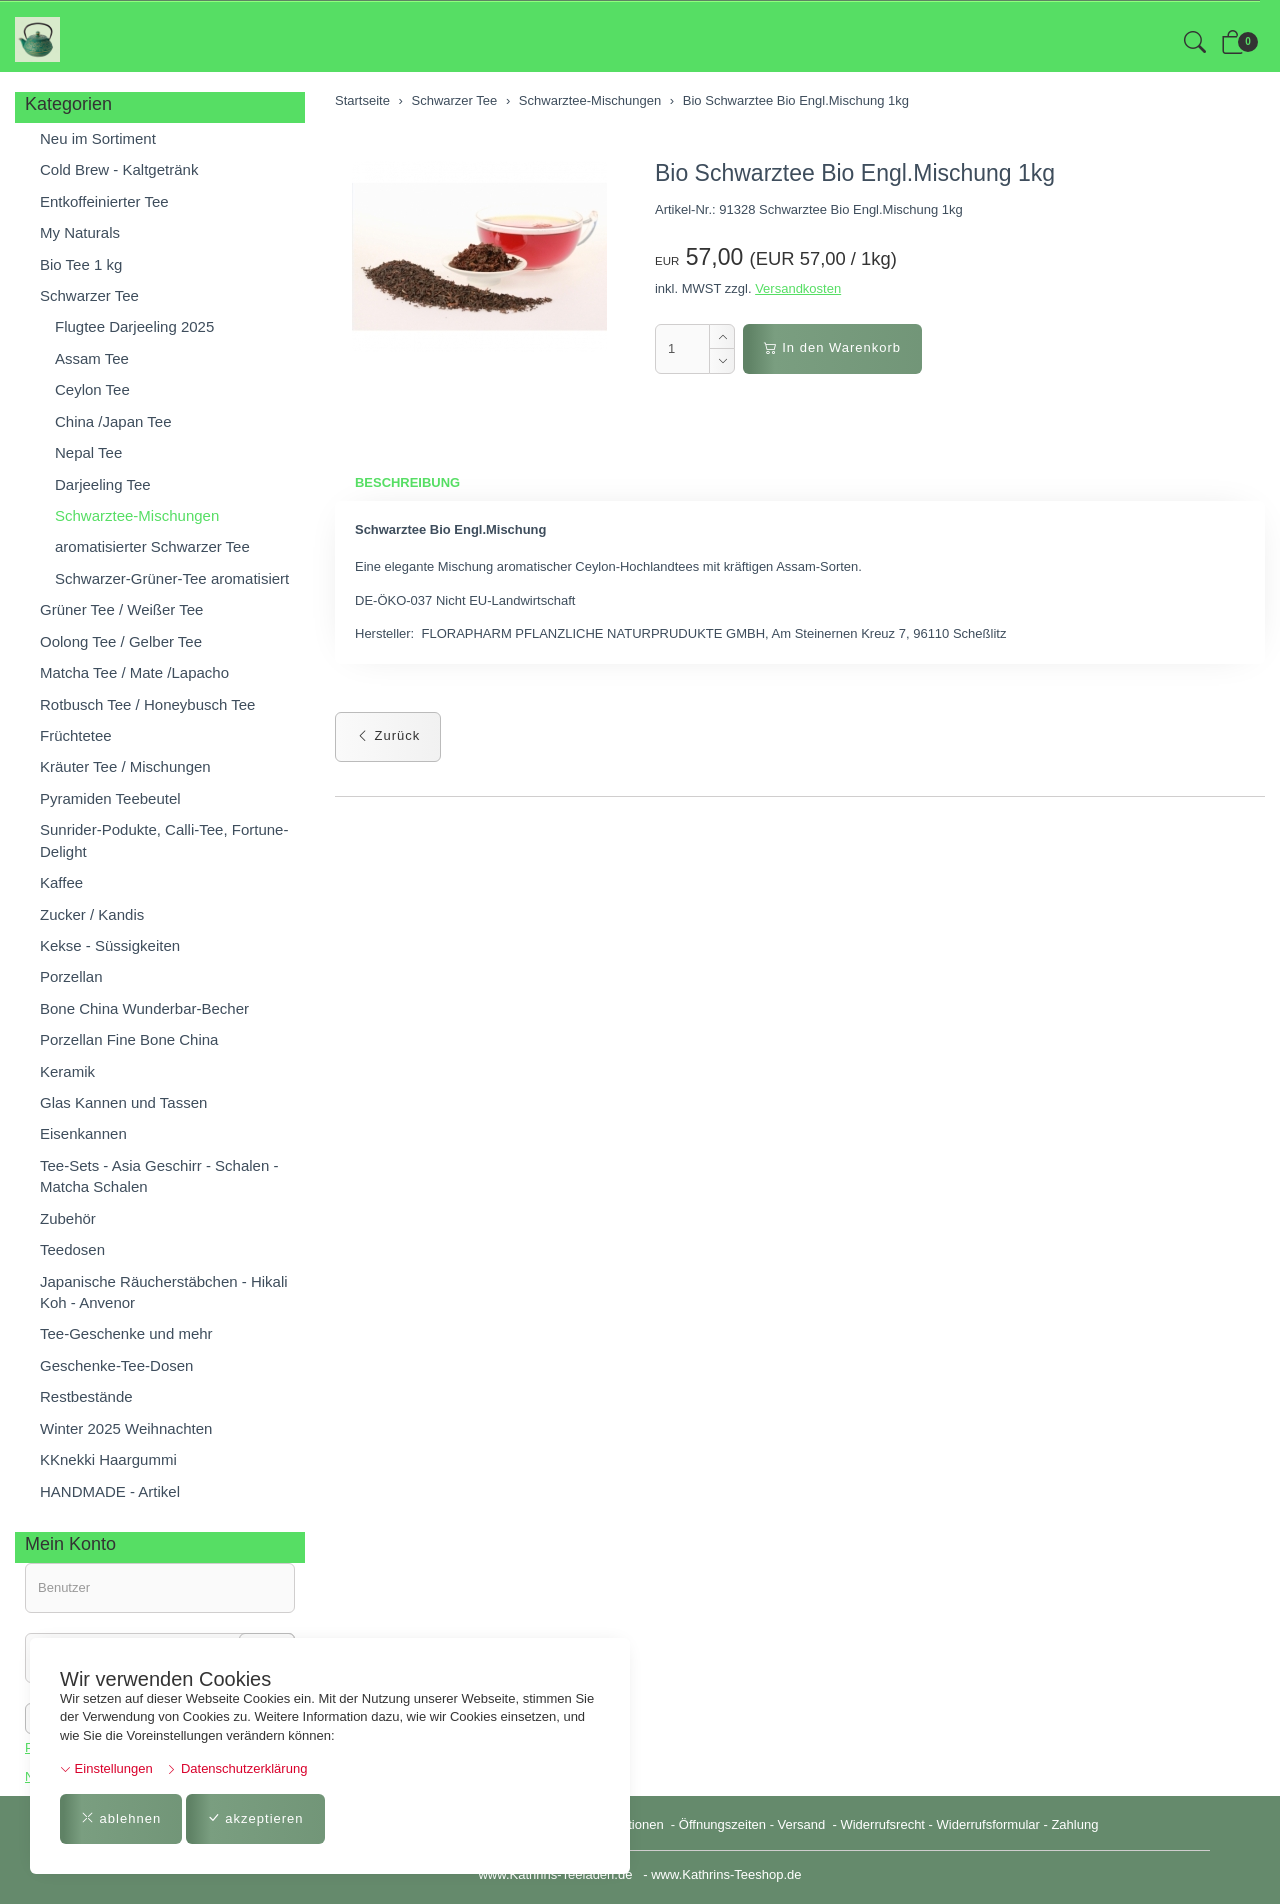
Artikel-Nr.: (685, 209)
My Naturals (80, 232)
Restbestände (86, 1396)
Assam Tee (92, 358)
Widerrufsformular (988, 1824)
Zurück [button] (388, 735)
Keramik (67, 1071)
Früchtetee (76, 735)
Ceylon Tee (92, 389)
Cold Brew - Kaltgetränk (119, 169)
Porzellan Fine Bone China (129, 1039)
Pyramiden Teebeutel (110, 798)
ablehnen (121, 1818)
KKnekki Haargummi (108, 1459)
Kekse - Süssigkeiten (110, 945)
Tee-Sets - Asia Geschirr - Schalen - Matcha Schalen (159, 1176)
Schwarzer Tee (89, 295)
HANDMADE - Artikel (110, 1491)
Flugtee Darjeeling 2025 (134, 326)
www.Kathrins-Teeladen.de (555, 1874)
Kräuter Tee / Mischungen (125, 766)
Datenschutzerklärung (236, 1768)
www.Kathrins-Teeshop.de (726, 1874)
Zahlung (1074, 1824)
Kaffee (61, 882)
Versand (802, 1824)
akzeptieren (255, 1818)
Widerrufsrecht (882, 1824)
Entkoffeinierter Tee (104, 201)
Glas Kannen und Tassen (123, 1102)
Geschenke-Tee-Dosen (116, 1365)
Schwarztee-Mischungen (137, 515)
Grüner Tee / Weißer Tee (121, 609)
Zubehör (68, 1218)
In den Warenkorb (832, 347)
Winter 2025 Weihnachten (126, 1428)
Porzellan (71, 976)
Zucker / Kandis (92, 914)
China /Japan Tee (113, 421)
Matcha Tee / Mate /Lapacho (134, 672)
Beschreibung (407, 482)
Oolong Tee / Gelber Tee (121, 641)
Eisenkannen (83, 1133)
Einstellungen (106, 1768)
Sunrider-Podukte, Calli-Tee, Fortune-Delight (164, 840)
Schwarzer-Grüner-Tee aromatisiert (172, 578)
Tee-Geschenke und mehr (126, 1333)
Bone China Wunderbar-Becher (144, 1008)
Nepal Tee (88, 452)
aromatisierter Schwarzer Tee (152, 546)
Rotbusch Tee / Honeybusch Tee (147, 704)
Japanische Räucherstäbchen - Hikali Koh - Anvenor (164, 1292)
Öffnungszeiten (722, 1824)
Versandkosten (798, 288)
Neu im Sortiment (98, 138)
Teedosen (72, 1249)
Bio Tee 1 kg (81, 264)
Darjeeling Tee (103, 484)
